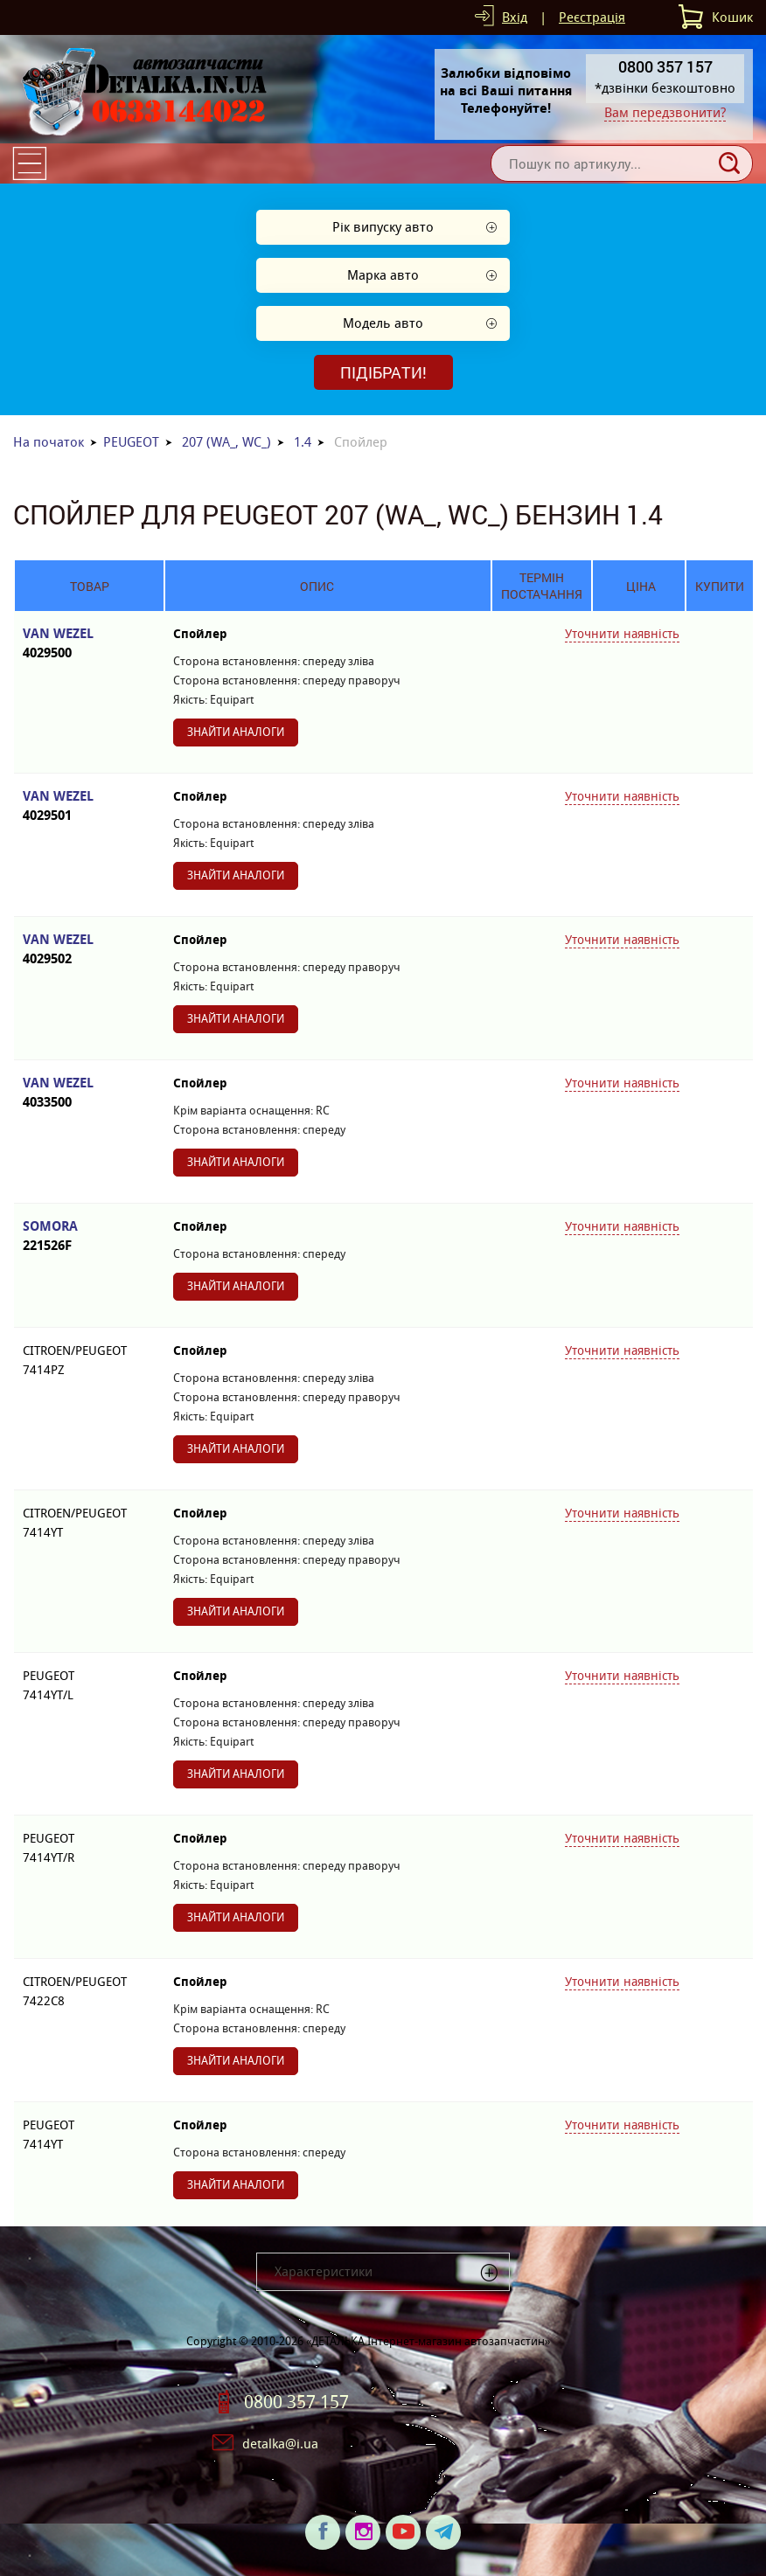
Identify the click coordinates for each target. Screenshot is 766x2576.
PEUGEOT (131, 442)
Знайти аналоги (235, 732)
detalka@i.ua (280, 2443)
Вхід (514, 17)
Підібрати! (383, 372)
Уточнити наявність (622, 634)
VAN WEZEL (89, 644)
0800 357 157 (296, 2402)
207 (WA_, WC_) (226, 442)
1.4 (302, 442)
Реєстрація (592, 17)
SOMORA (89, 1236)
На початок (48, 442)
